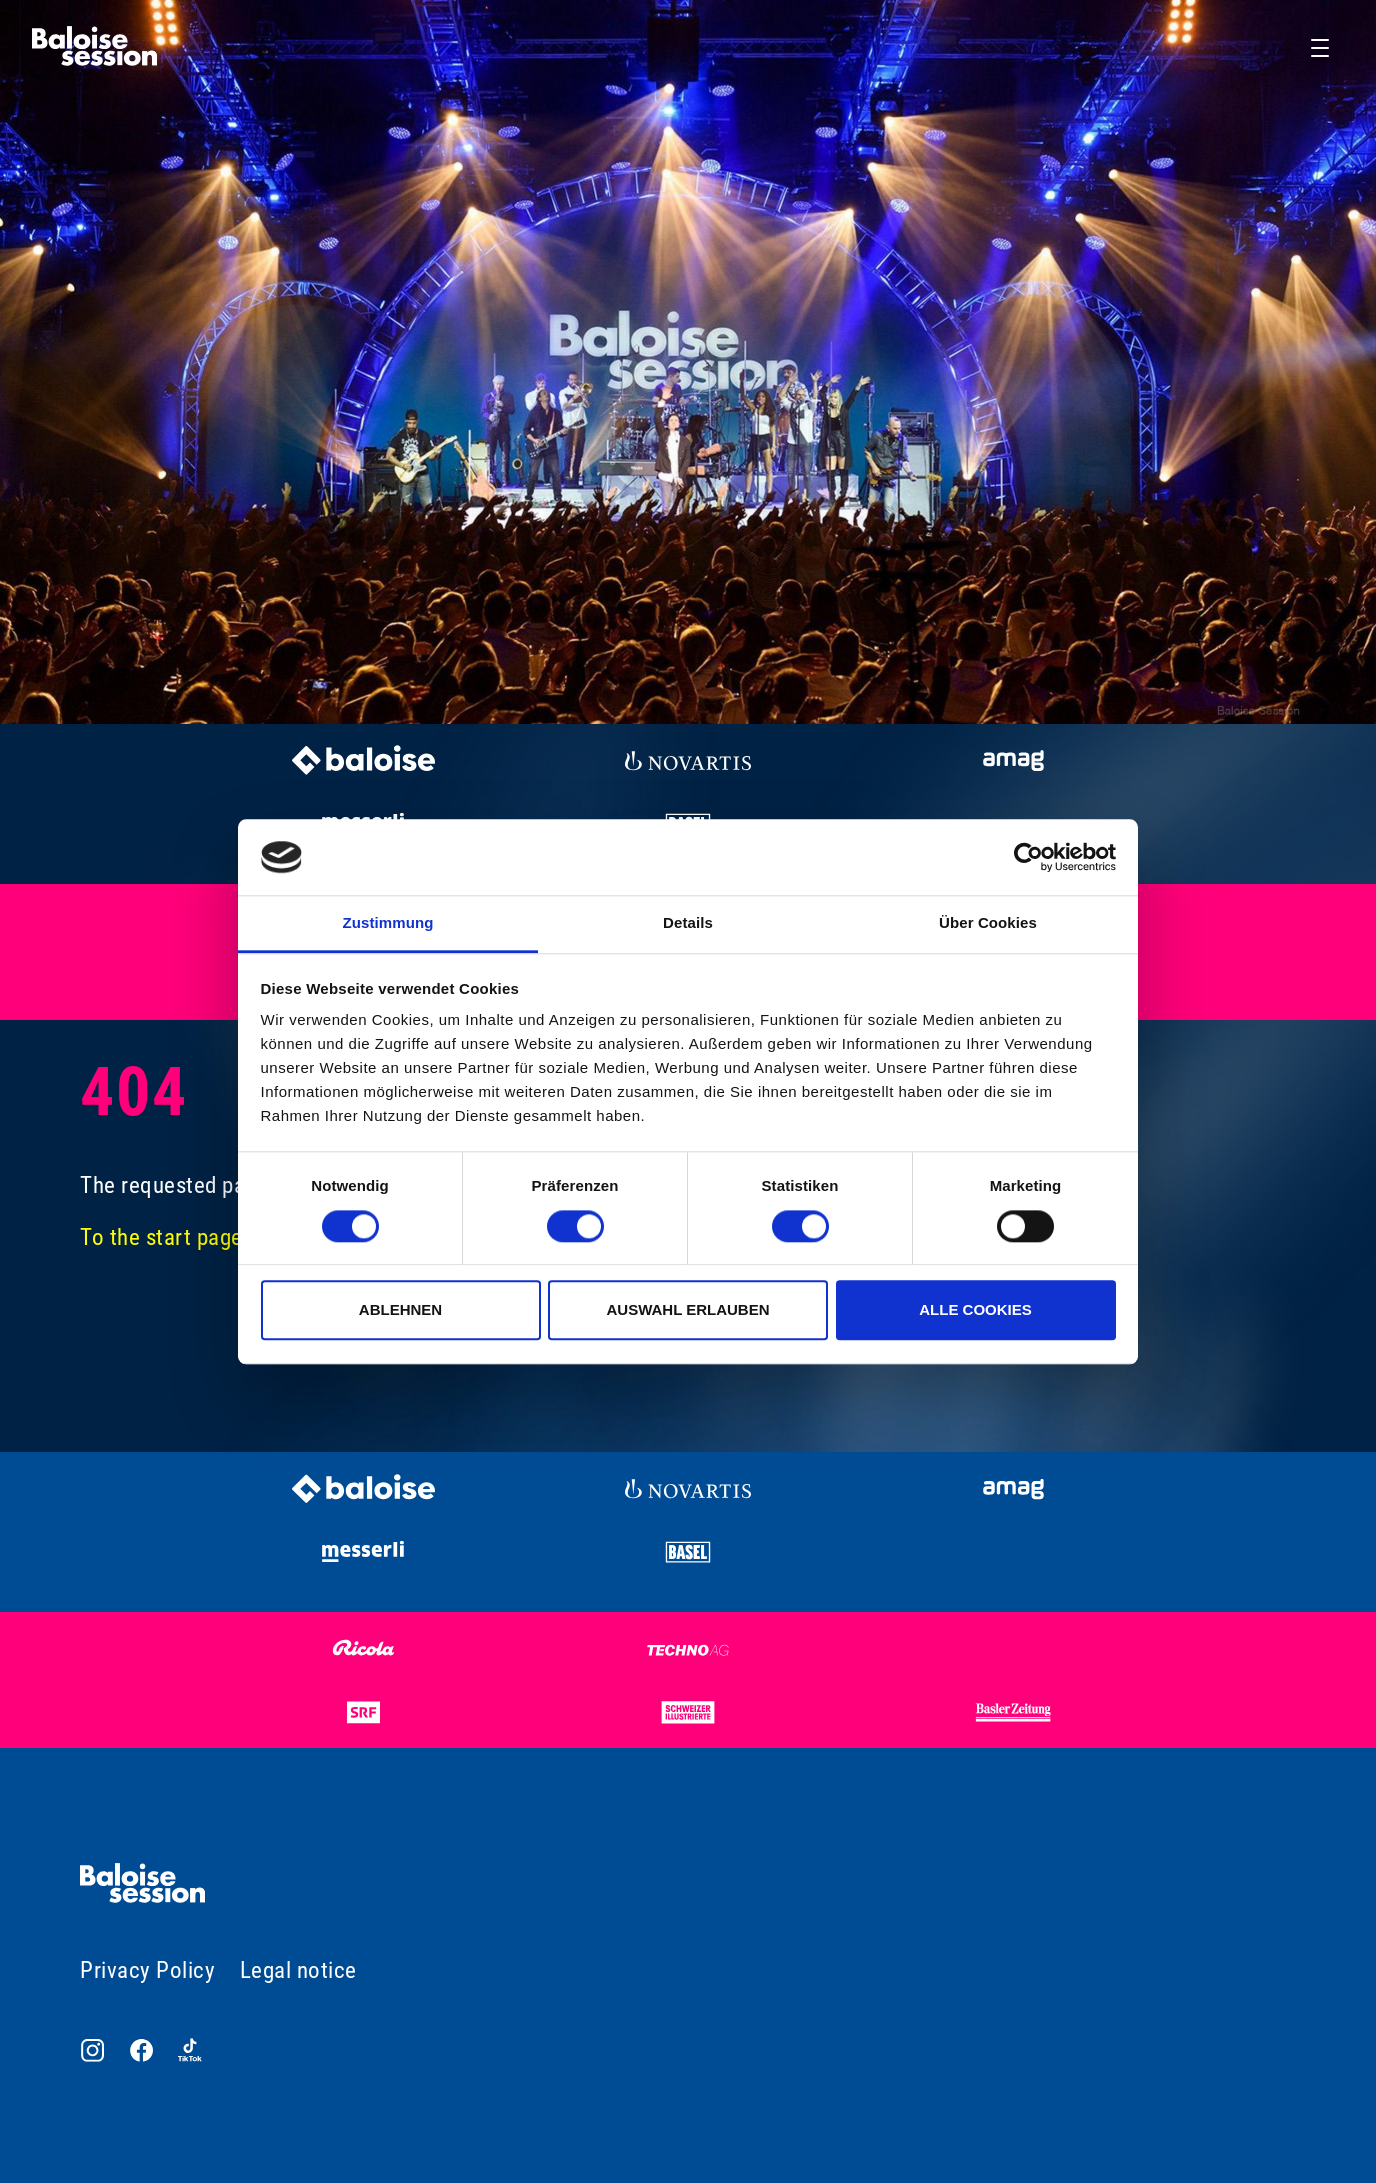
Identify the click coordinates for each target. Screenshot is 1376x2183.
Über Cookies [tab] (988, 923)
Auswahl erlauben (687, 1309)
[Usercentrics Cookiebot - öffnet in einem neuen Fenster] (1028, 857)
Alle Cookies (975, 1309)
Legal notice (298, 1970)
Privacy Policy (147, 1970)
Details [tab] (688, 923)
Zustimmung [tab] (388, 923)
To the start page (161, 1237)
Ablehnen (400, 1309)
